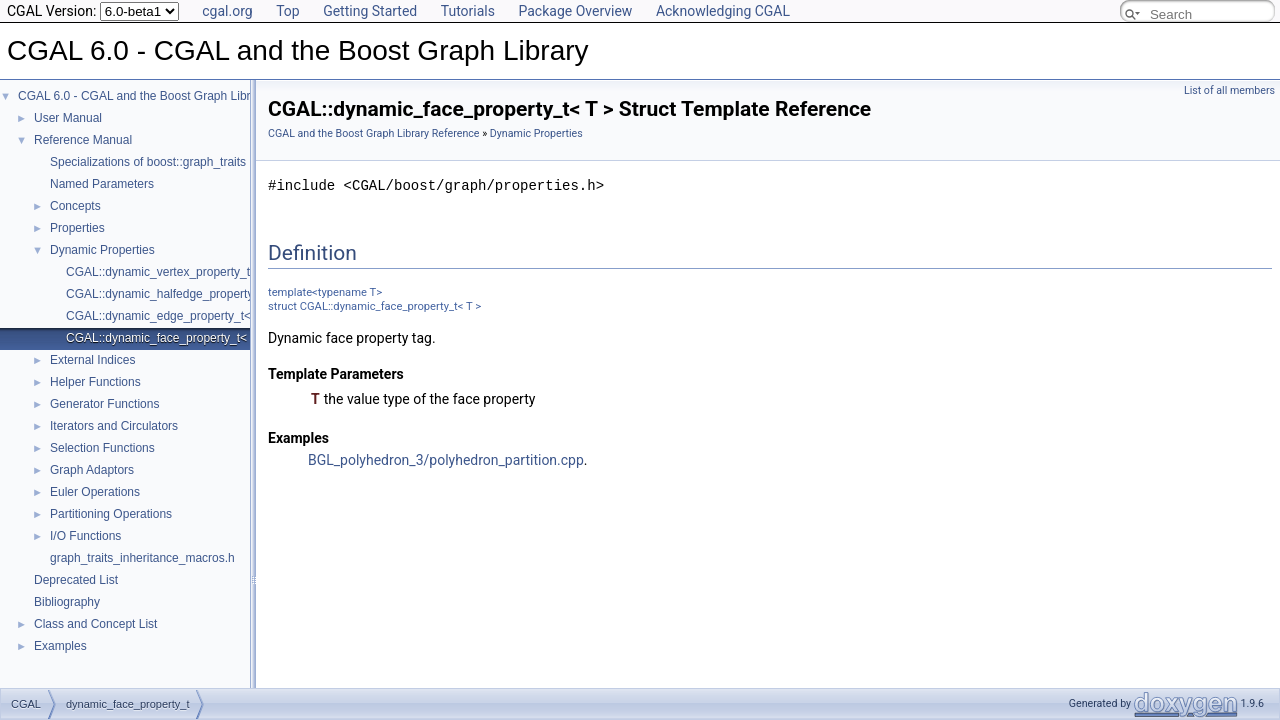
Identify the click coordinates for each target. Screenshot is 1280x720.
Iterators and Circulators (114, 426)
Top (288, 11)
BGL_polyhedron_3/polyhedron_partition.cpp (446, 460)
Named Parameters (102, 184)
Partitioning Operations (111, 514)
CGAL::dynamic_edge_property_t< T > (169, 316)
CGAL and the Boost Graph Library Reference (374, 133)
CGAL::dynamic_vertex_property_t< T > (172, 272)
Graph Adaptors (92, 470)
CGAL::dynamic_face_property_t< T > (167, 338)
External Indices (92, 360)
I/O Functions (85, 536)
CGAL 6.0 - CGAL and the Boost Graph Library (142, 96)
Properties (77, 228)
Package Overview (575, 11)
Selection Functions (102, 448)
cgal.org (227, 11)
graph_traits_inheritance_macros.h (142, 558)
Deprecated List (76, 580)
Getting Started (370, 11)
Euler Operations (95, 492)
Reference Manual (83, 140)
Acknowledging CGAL (723, 11)
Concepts (75, 206)
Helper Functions (95, 382)
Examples (60, 646)
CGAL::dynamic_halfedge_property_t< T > (178, 294)
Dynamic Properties (102, 250)
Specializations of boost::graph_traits (148, 162)
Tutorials (468, 11)
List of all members (1229, 90)
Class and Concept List (95, 624)
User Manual (68, 118)
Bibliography (67, 602)
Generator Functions (104, 404)
